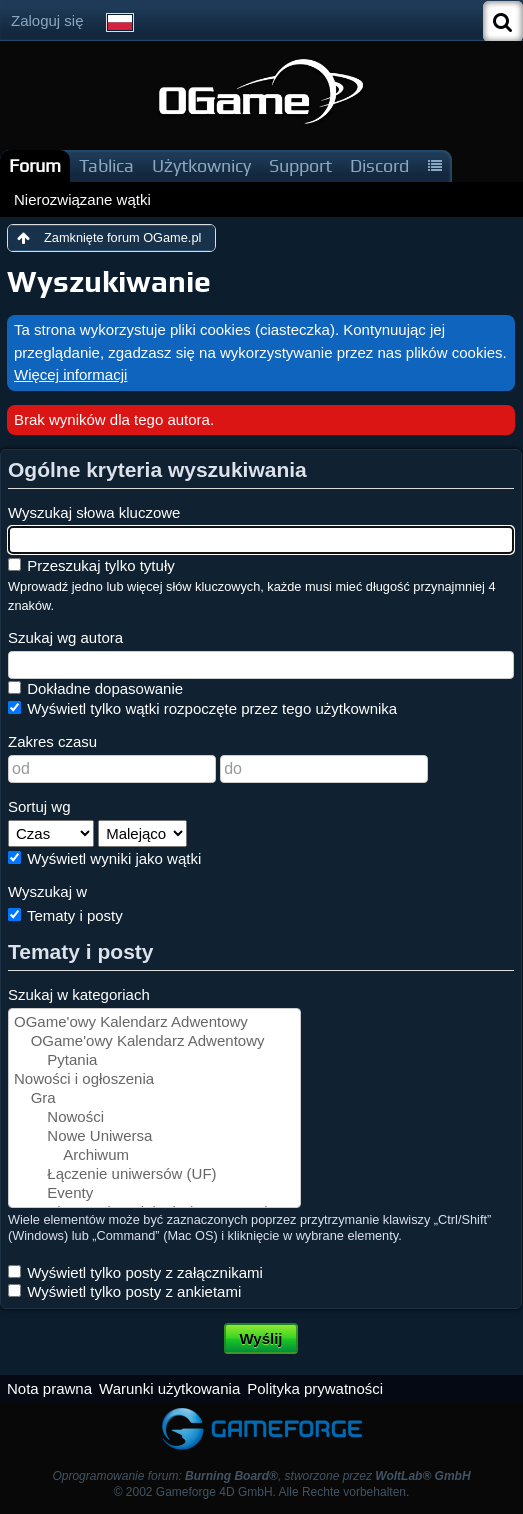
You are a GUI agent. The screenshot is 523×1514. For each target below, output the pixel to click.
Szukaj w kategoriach (79, 994)
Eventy (154, 1193)
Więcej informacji (70, 374)
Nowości (154, 1117)
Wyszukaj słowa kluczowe (94, 512)
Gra (154, 1098)
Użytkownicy (201, 165)
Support (300, 165)
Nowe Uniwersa (154, 1136)
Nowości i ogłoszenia (154, 1079)
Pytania (154, 1060)
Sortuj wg (39, 806)
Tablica (106, 165)
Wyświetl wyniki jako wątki (104, 858)
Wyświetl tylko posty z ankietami (124, 1291)
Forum (35, 165)
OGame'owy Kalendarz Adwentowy (154, 1022)
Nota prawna (49, 1388)
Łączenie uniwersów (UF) (154, 1174)
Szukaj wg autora (65, 637)
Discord (379, 165)
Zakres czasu (52, 741)
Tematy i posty (65, 915)
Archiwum (154, 1155)
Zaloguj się (47, 20)
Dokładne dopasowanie (95, 688)
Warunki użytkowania (169, 1388)
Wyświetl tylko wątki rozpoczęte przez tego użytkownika (202, 708)
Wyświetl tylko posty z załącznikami (135, 1272)
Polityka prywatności (315, 1388)
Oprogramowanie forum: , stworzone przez (261, 1476)
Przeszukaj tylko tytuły (91, 565)
